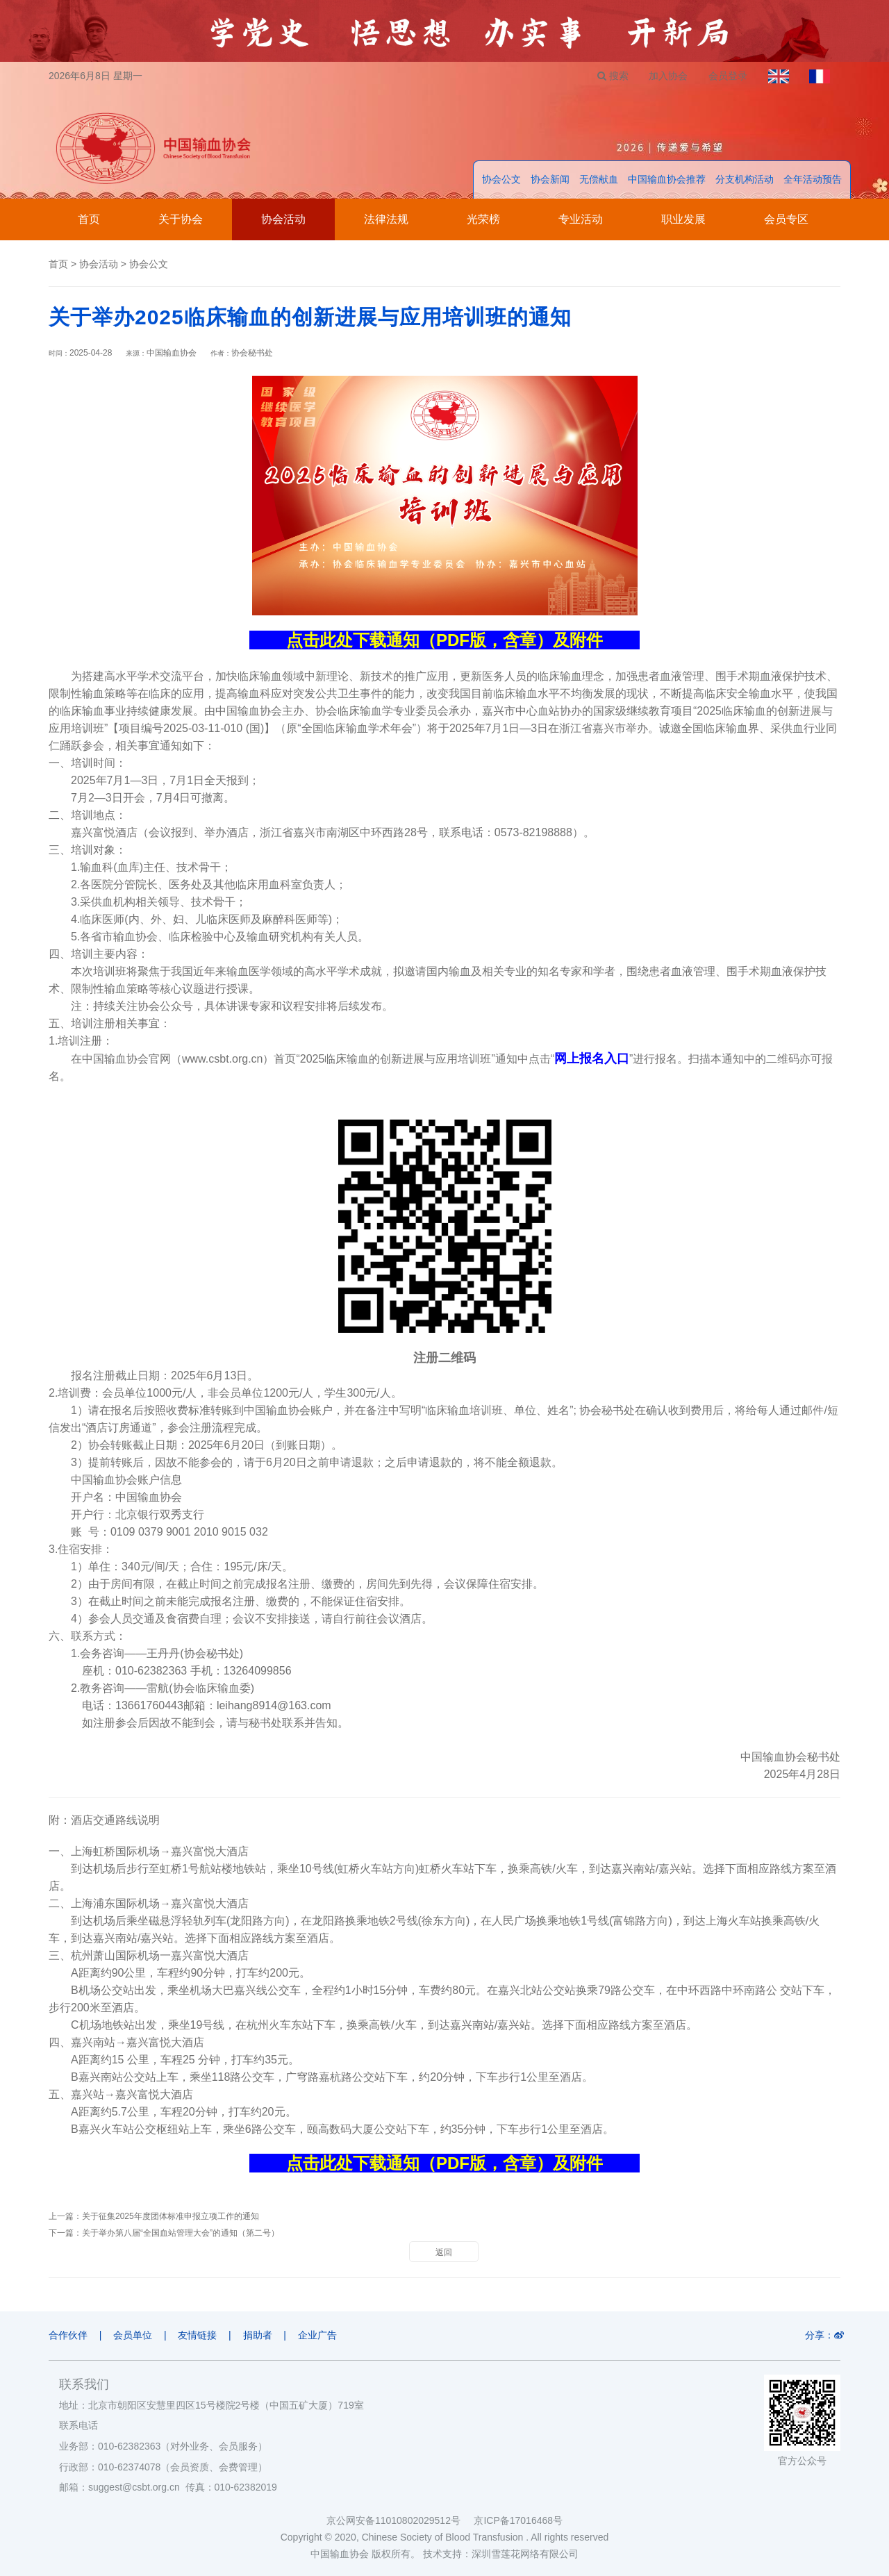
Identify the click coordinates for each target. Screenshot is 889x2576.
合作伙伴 (68, 2335)
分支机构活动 (744, 179)
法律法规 (386, 220)
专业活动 (580, 220)
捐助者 (258, 2335)
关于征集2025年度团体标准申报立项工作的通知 (170, 2217)
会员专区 (786, 220)
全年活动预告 (812, 179)
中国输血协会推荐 (667, 179)
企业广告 (318, 2335)
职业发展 (683, 220)
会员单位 (133, 2335)
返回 (443, 2253)
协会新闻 (550, 179)
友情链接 (197, 2335)
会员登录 (727, 75)
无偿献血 (598, 179)
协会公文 (501, 179)
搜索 (611, 75)
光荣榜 (483, 220)
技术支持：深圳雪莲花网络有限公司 (501, 2553)
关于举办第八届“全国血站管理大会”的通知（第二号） (180, 2233)
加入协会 (667, 75)
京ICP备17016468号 (518, 2520)
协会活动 (283, 220)
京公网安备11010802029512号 (400, 2520)
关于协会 (180, 220)
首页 (89, 220)
